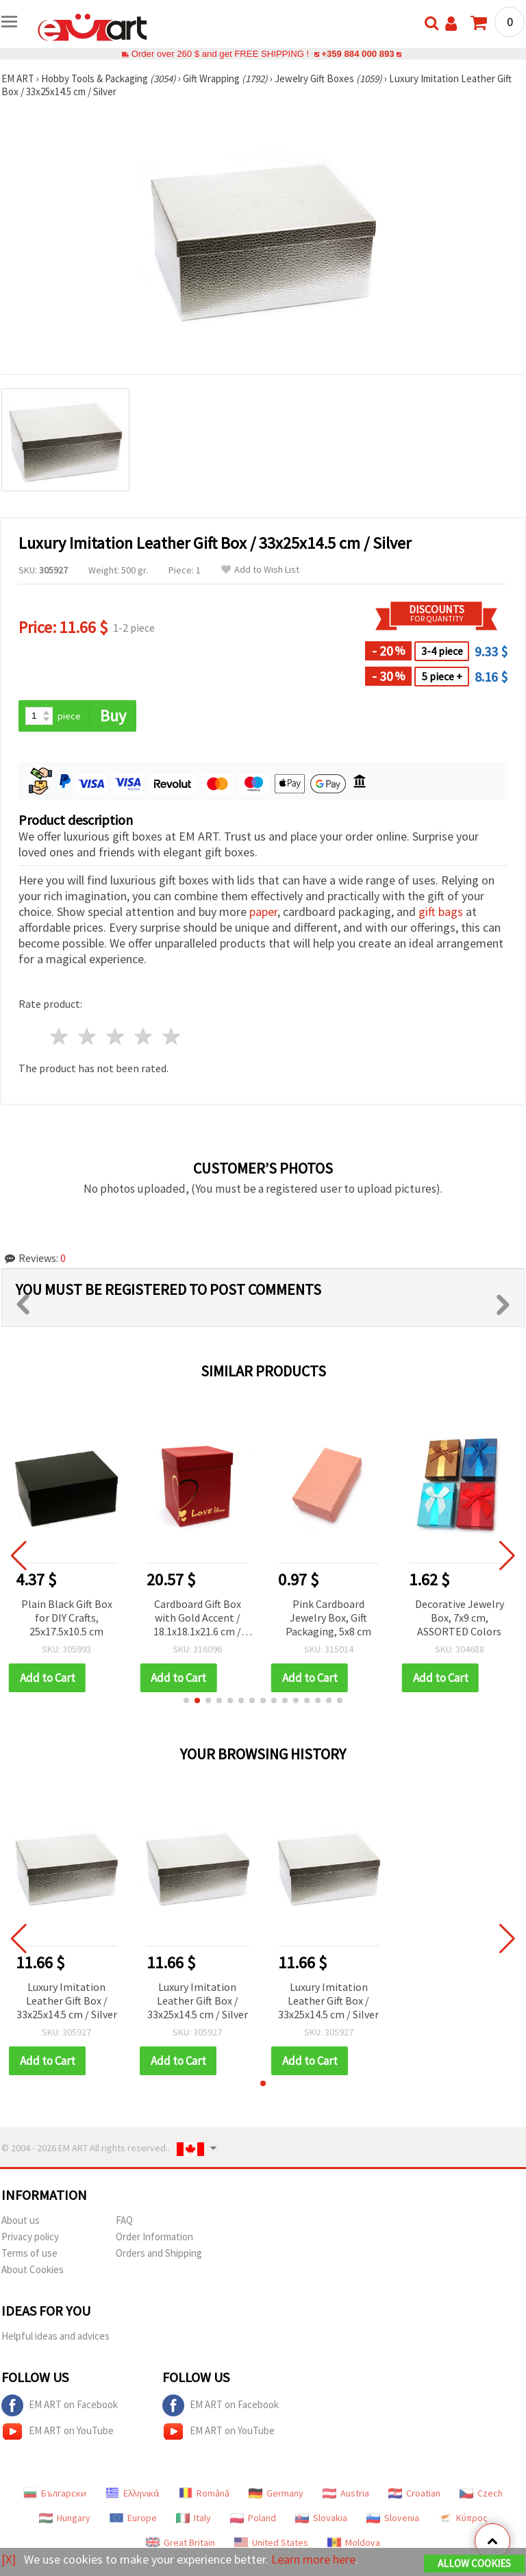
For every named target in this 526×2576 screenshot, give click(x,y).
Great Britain (180, 2542)
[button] (186, 1700)
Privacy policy (30, 2236)
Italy (193, 2518)
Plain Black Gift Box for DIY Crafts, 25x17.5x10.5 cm (66, 1617)
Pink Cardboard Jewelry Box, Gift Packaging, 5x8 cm (328, 1617)
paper (263, 911)
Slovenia (392, 2518)
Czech (481, 2493)
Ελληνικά (132, 2493)
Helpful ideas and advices (55, 2335)
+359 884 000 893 (357, 54)
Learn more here (313, 2559)
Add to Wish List (260, 570)
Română (204, 2493)
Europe (133, 2518)
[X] (8, 2559)
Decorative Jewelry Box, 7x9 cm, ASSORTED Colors (459, 1617)
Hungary (64, 2518)
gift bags (440, 911)
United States (271, 2542)
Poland (253, 2518)
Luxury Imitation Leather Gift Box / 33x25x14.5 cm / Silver (66, 2000)
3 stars (116, 1036)
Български (54, 2493)
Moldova (353, 2542)
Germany (276, 2493)
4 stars (143, 1036)
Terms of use (29, 2252)
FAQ (124, 2220)
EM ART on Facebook (59, 2405)
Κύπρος (463, 2518)
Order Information (154, 2236)
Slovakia (321, 2518)
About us (20, 2220)
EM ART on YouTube (57, 2431)
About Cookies (32, 2269)
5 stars (172, 1036)
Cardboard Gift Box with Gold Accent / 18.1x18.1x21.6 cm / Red (197, 1618)
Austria (346, 2493)
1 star (60, 1036)
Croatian (414, 2493)
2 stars (88, 1036)
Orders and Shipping (159, 2252)
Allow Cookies (474, 2563)
